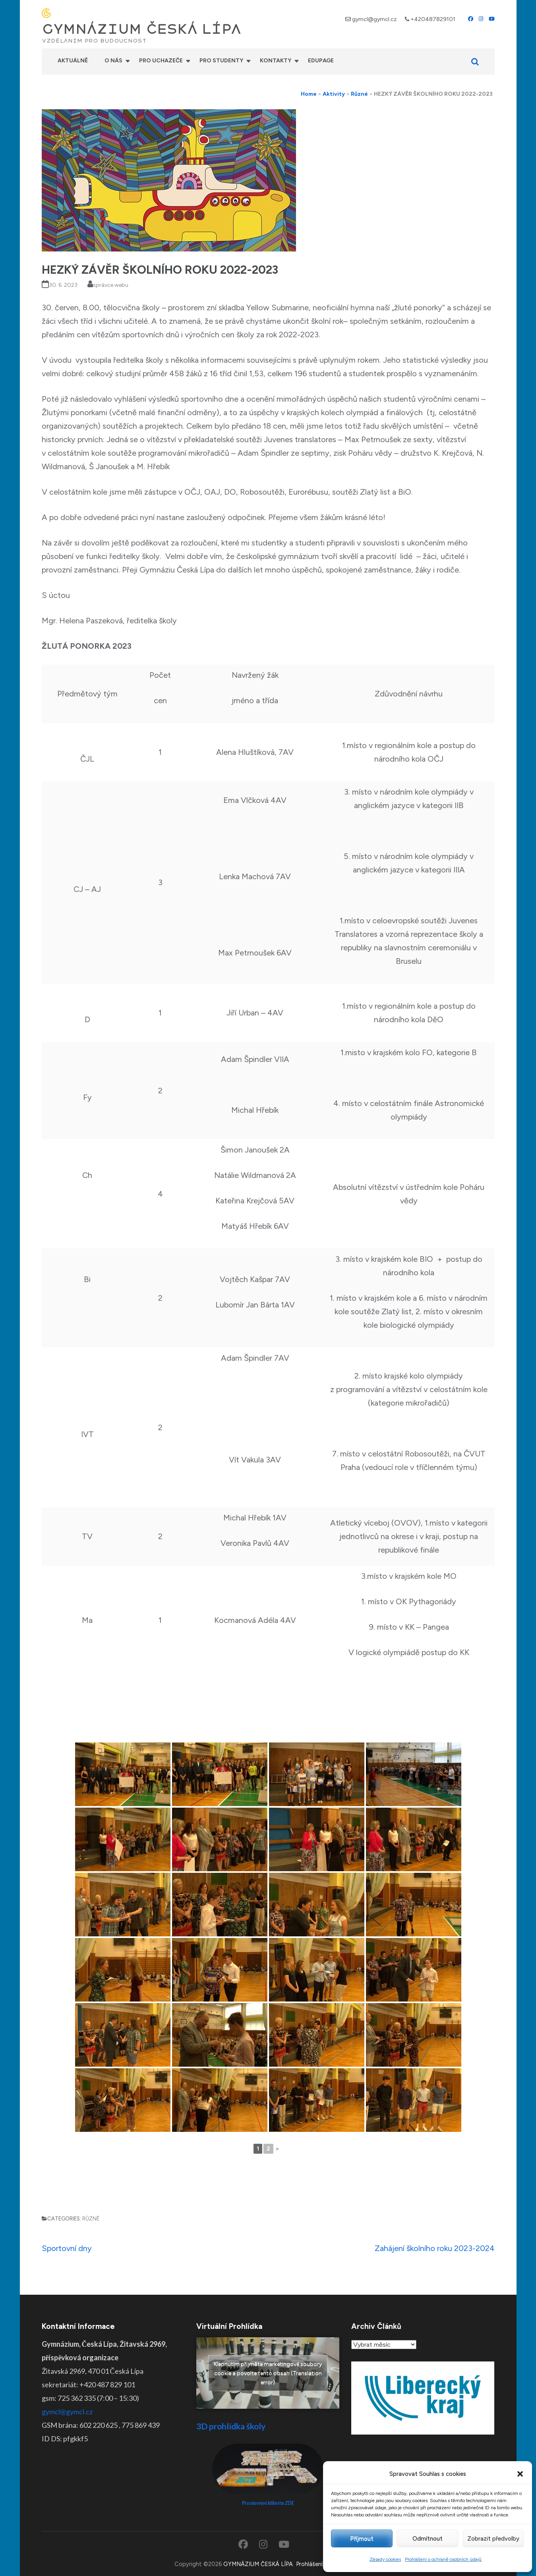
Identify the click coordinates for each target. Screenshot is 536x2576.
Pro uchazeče (161, 60)
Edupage (321, 60)
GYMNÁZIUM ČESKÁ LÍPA (141, 29)
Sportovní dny (67, 2248)
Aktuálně (73, 60)
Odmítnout (427, 2538)
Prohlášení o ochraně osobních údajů (443, 2559)
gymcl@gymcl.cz (374, 19)
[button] (520, 2474)
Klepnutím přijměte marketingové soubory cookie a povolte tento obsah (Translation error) (268, 2372)
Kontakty (275, 60)
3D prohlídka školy (230, 2426)
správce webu (110, 285)
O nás (113, 60)
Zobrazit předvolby (493, 2538)
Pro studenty (221, 60)
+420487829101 (432, 19)
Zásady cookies (385, 2559)
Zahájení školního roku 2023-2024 (435, 2248)
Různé (90, 2219)
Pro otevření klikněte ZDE (268, 2503)
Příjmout (361, 2538)
